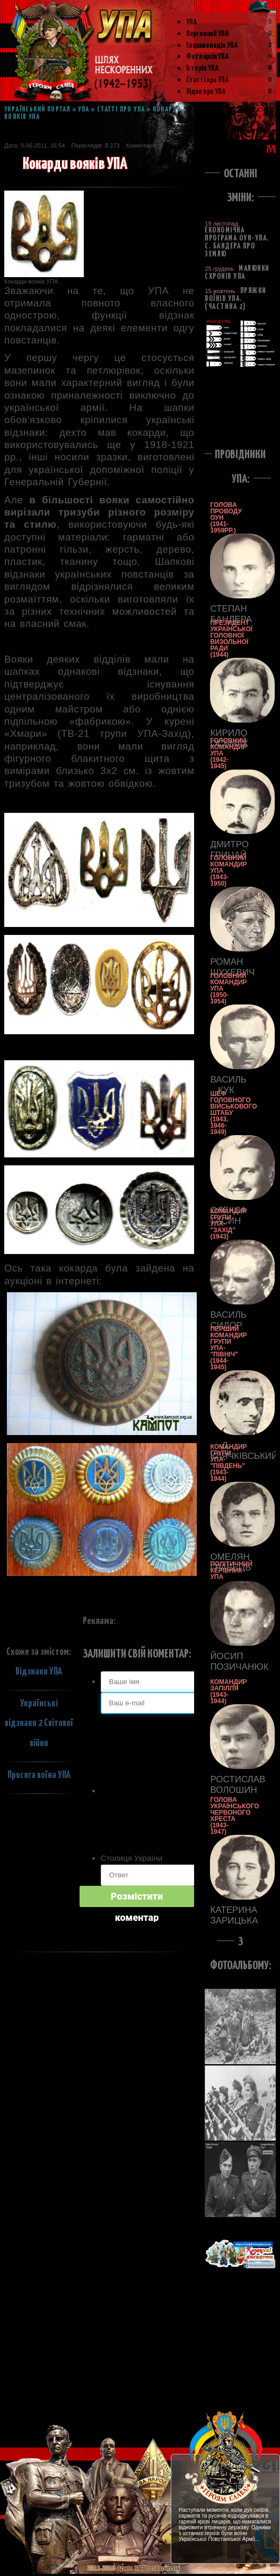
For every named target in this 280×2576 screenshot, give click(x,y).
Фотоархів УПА (207, 57)
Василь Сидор (226, 1320)
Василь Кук (226, 1085)
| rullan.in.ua (163, 2568)
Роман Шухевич (226, 967)
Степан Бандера (226, 614)
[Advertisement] (240, 405)
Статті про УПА (207, 80)
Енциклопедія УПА (212, 45)
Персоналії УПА (207, 34)
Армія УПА (131, 2568)
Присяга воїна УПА (39, 1775)
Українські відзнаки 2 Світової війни (39, 1723)
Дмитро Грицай (226, 849)
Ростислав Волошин (226, 1784)
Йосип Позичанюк (226, 1661)
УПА (191, 22)
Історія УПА (202, 68)
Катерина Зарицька (226, 1915)
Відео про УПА (206, 92)
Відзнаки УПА (38, 1672)
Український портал (37, 109)
